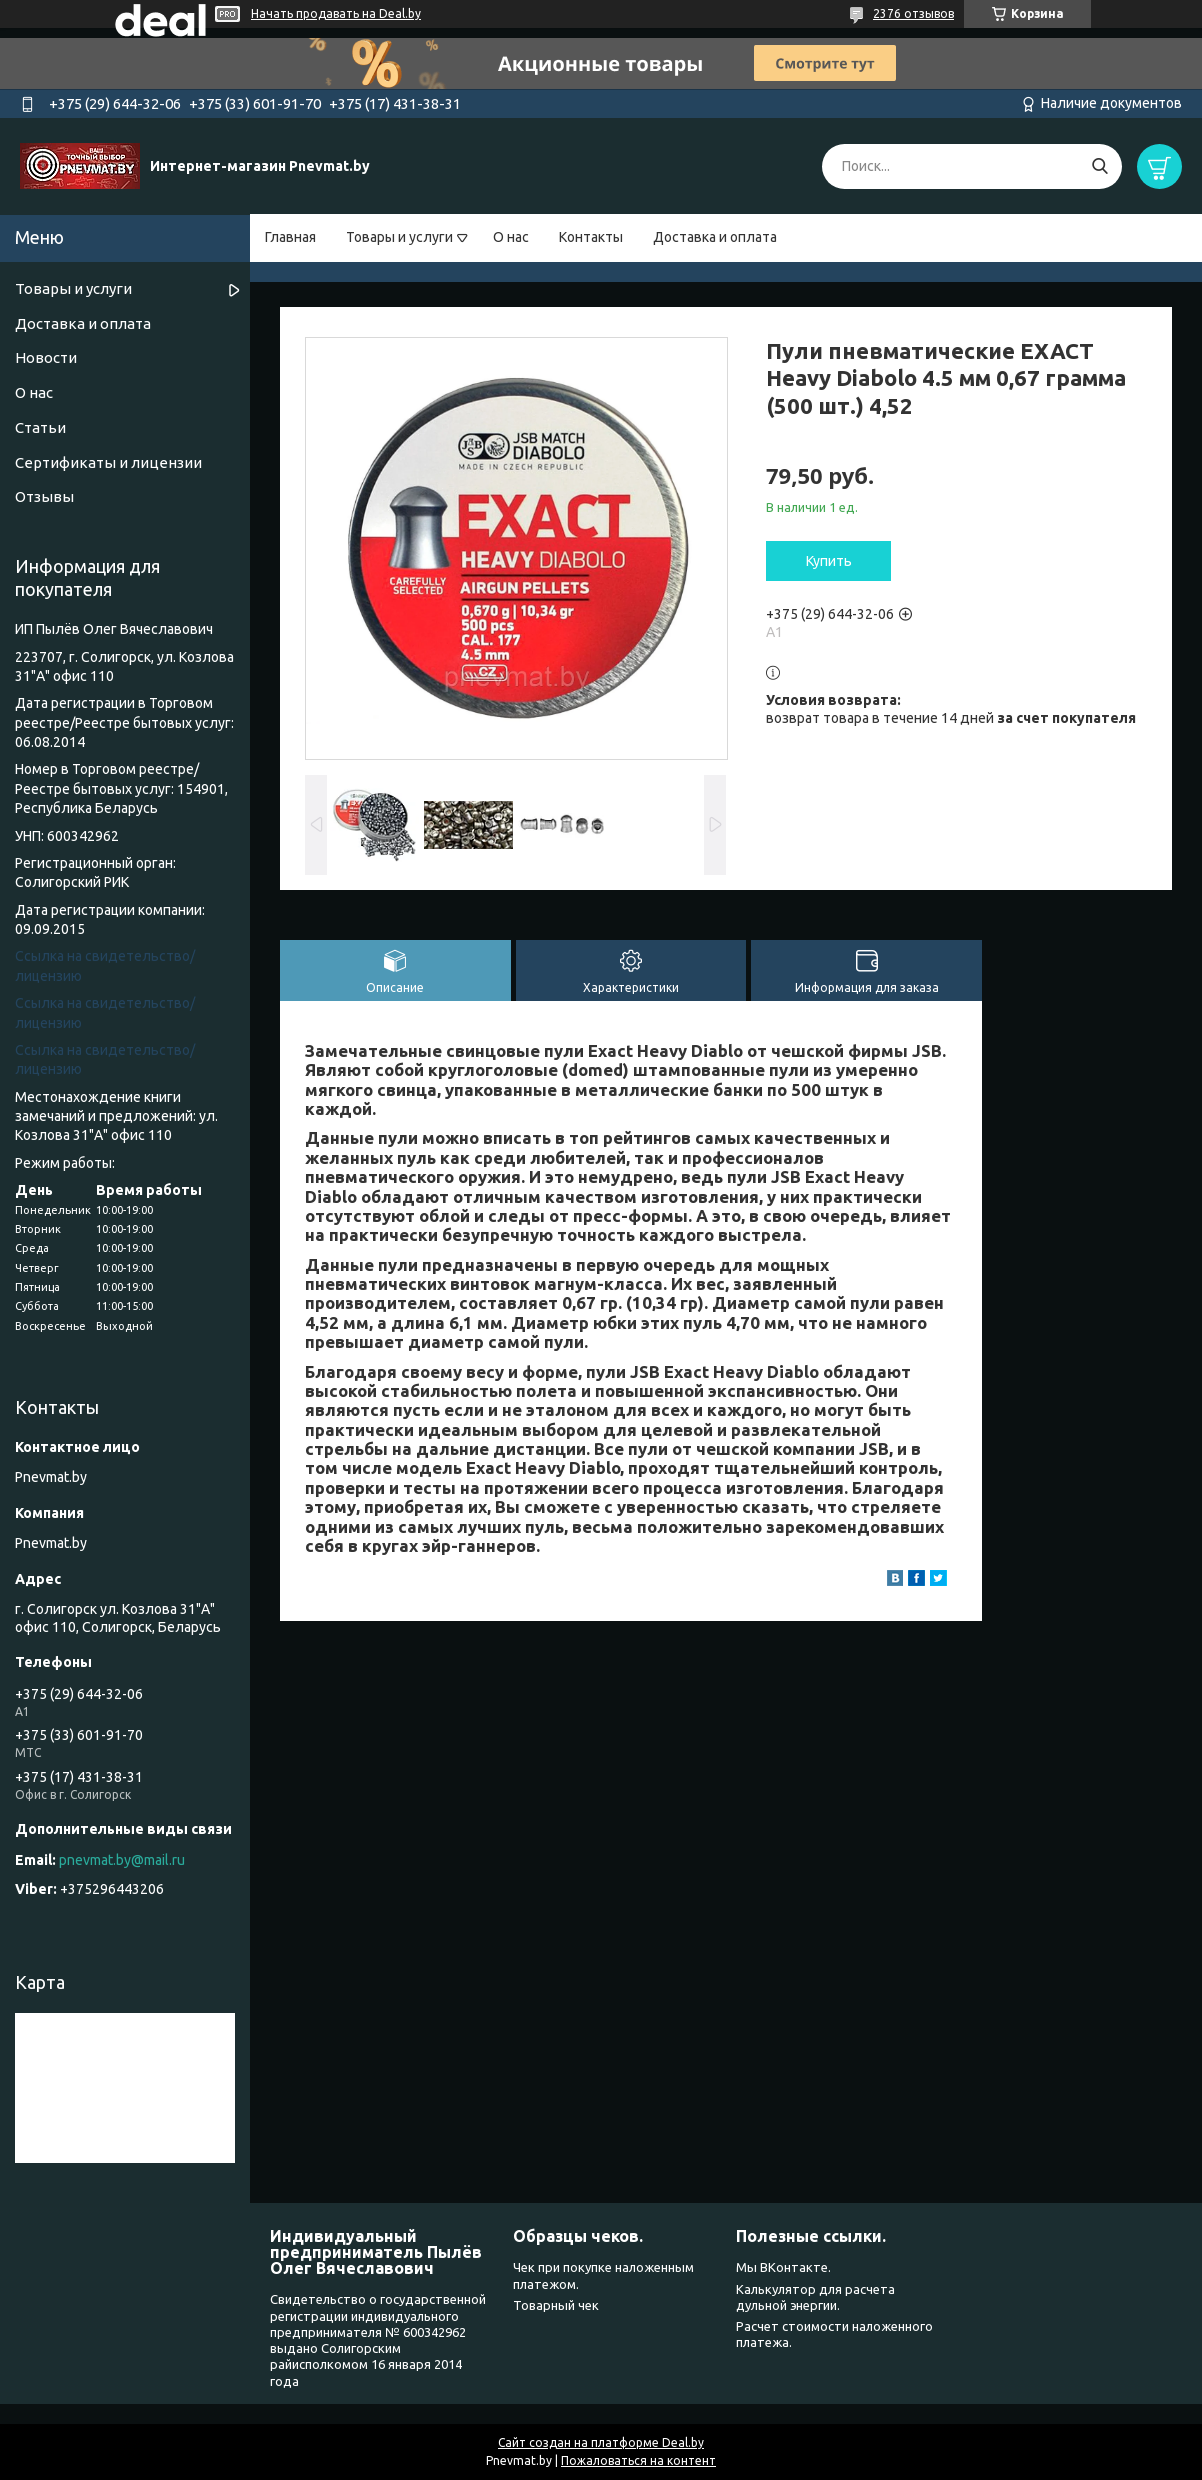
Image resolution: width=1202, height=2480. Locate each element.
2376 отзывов (913, 13)
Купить (829, 561)
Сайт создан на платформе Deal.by (601, 2442)
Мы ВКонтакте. (783, 2267)
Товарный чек (556, 2305)
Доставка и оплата (715, 237)
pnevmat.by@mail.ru (122, 1860)
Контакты (591, 237)
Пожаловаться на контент (638, 2460)
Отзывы (44, 496)
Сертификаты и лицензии (108, 462)
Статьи (40, 427)
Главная (290, 237)
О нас (511, 237)
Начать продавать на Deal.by (336, 13)
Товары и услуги (399, 237)
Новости (46, 357)
